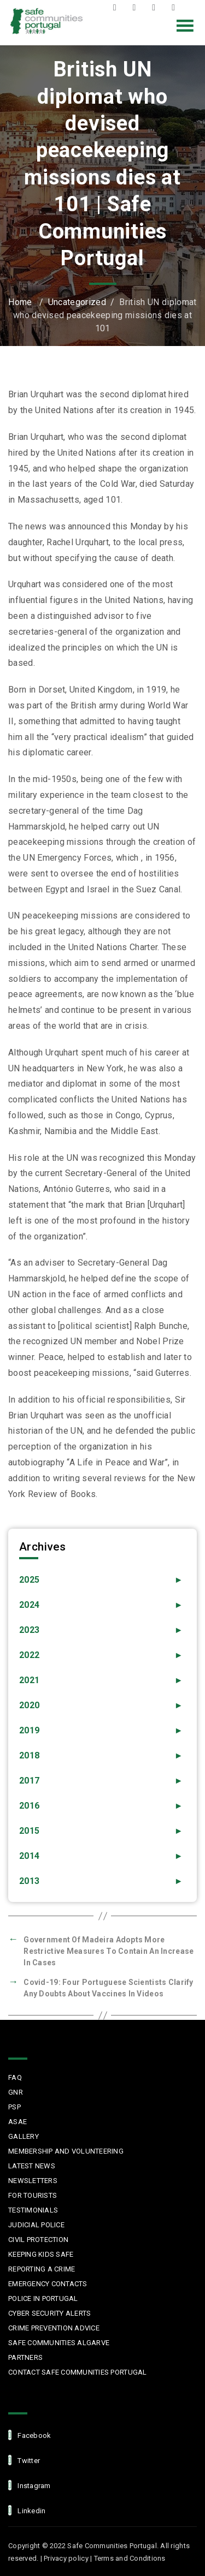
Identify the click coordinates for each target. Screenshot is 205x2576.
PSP (14, 2107)
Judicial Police (36, 2225)
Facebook (117, 7)
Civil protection (38, 2239)
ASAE (17, 2122)
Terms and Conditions (130, 2558)
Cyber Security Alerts (49, 2313)
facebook (29, 2435)
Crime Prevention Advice (53, 2328)
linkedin (26, 2510)
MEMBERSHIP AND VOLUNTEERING (66, 2151)
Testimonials (33, 2210)
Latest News (31, 2166)
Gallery (23, 2136)
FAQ (15, 2077)
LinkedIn (176, 7)
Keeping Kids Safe (40, 2254)
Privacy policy (66, 2558)
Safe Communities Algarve (58, 2343)
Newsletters (32, 2181)
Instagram (156, 7)
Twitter (136, 7)
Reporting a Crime (41, 2269)
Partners (25, 2357)
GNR (15, 2092)
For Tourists (32, 2195)
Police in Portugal (43, 2298)
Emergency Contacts (47, 2284)
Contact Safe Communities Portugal (77, 2372)
